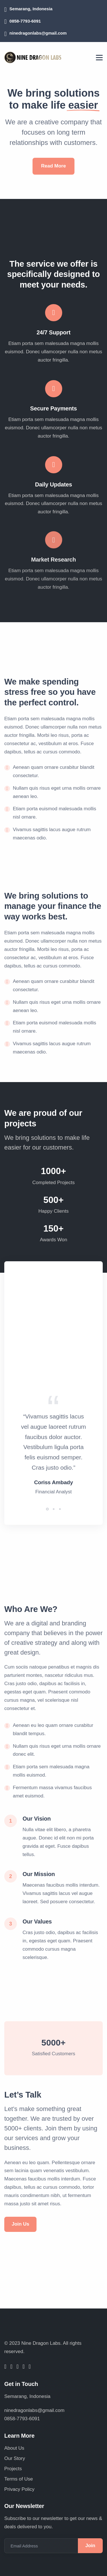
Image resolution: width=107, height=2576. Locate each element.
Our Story (14, 2458)
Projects (13, 2468)
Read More (53, 162)
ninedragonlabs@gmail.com (38, 33)
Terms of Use (18, 2479)
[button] (47, 1501)
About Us (14, 2448)
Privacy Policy (19, 2489)
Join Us (20, 2224)
